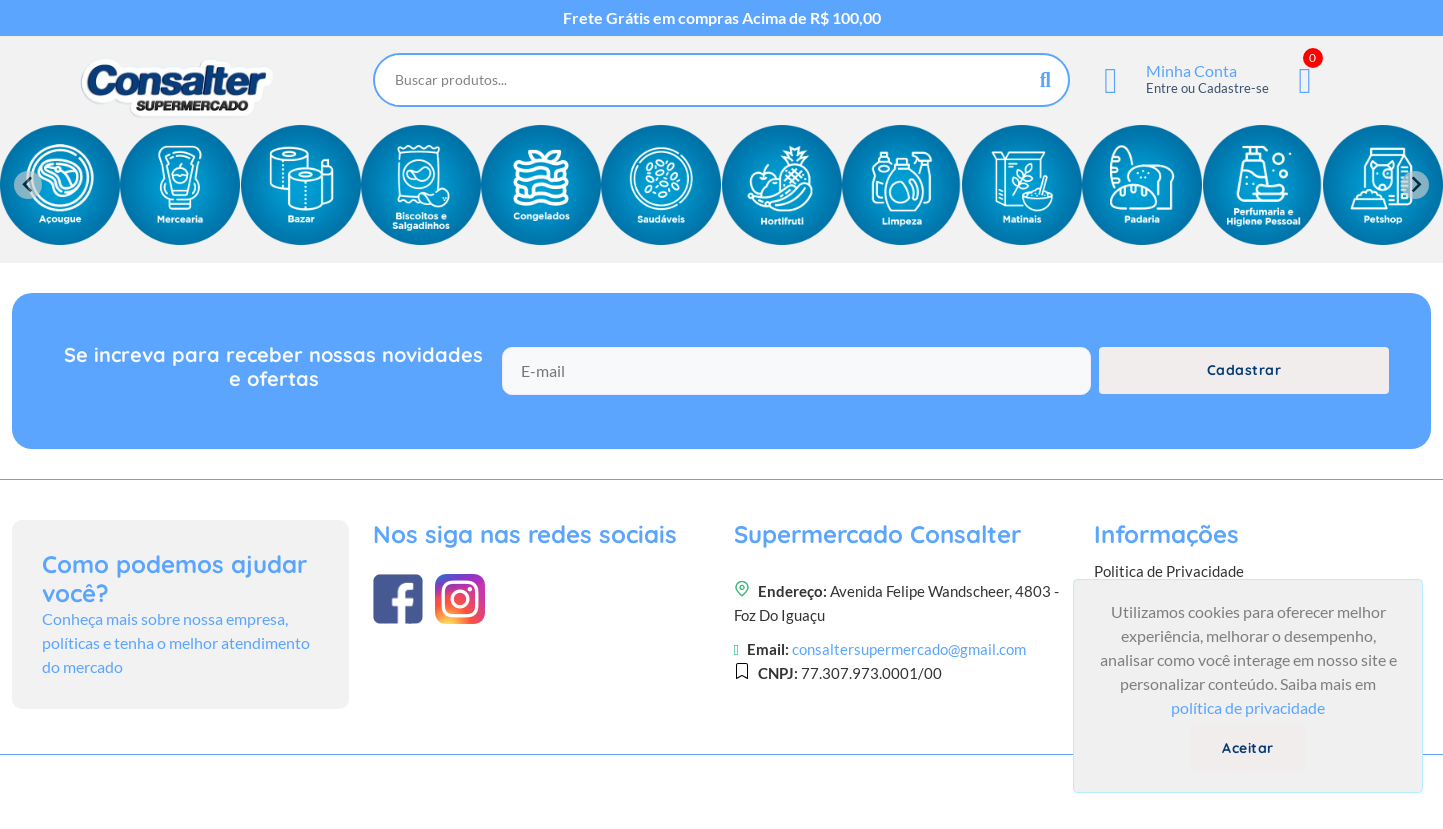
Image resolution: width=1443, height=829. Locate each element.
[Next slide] (1415, 185)
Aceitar (1248, 748)
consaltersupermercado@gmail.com (909, 649)
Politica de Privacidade (1169, 571)
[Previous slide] (28, 185)
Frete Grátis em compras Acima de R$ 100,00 (722, 18)
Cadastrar (1244, 370)
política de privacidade (1248, 707)
